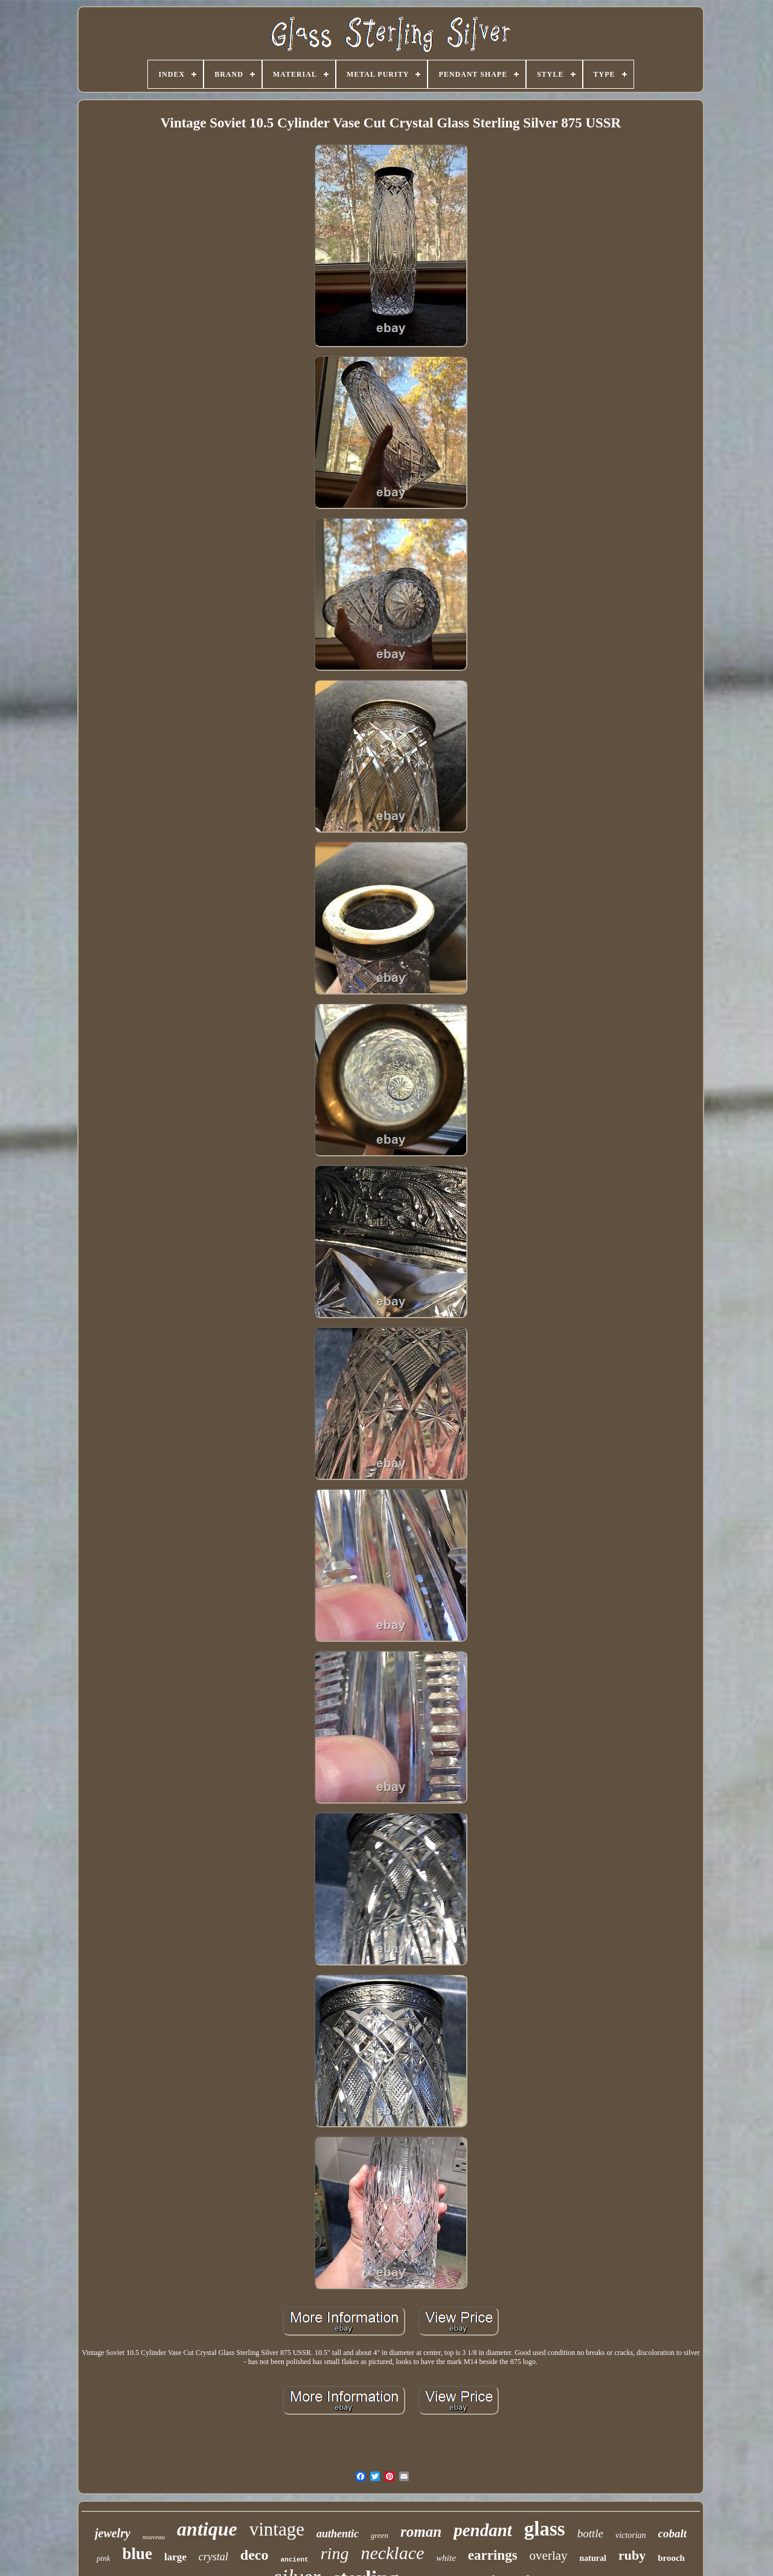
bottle (590, 2533)
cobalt (672, 2533)
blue (137, 2554)
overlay (549, 2555)
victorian (630, 2535)
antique (207, 2529)
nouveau (154, 2536)
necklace (392, 2553)
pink (103, 2558)
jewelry (112, 2533)
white (446, 2558)
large (175, 2557)
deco (254, 2555)
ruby (632, 2555)
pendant (483, 2530)
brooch (671, 2558)
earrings (493, 2555)
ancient (295, 2559)
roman (420, 2531)
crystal (213, 2557)
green (379, 2535)
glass (544, 2529)
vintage (276, 2529)
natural (593, 2558)
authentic (337, 2534)
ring (335, 2553)
